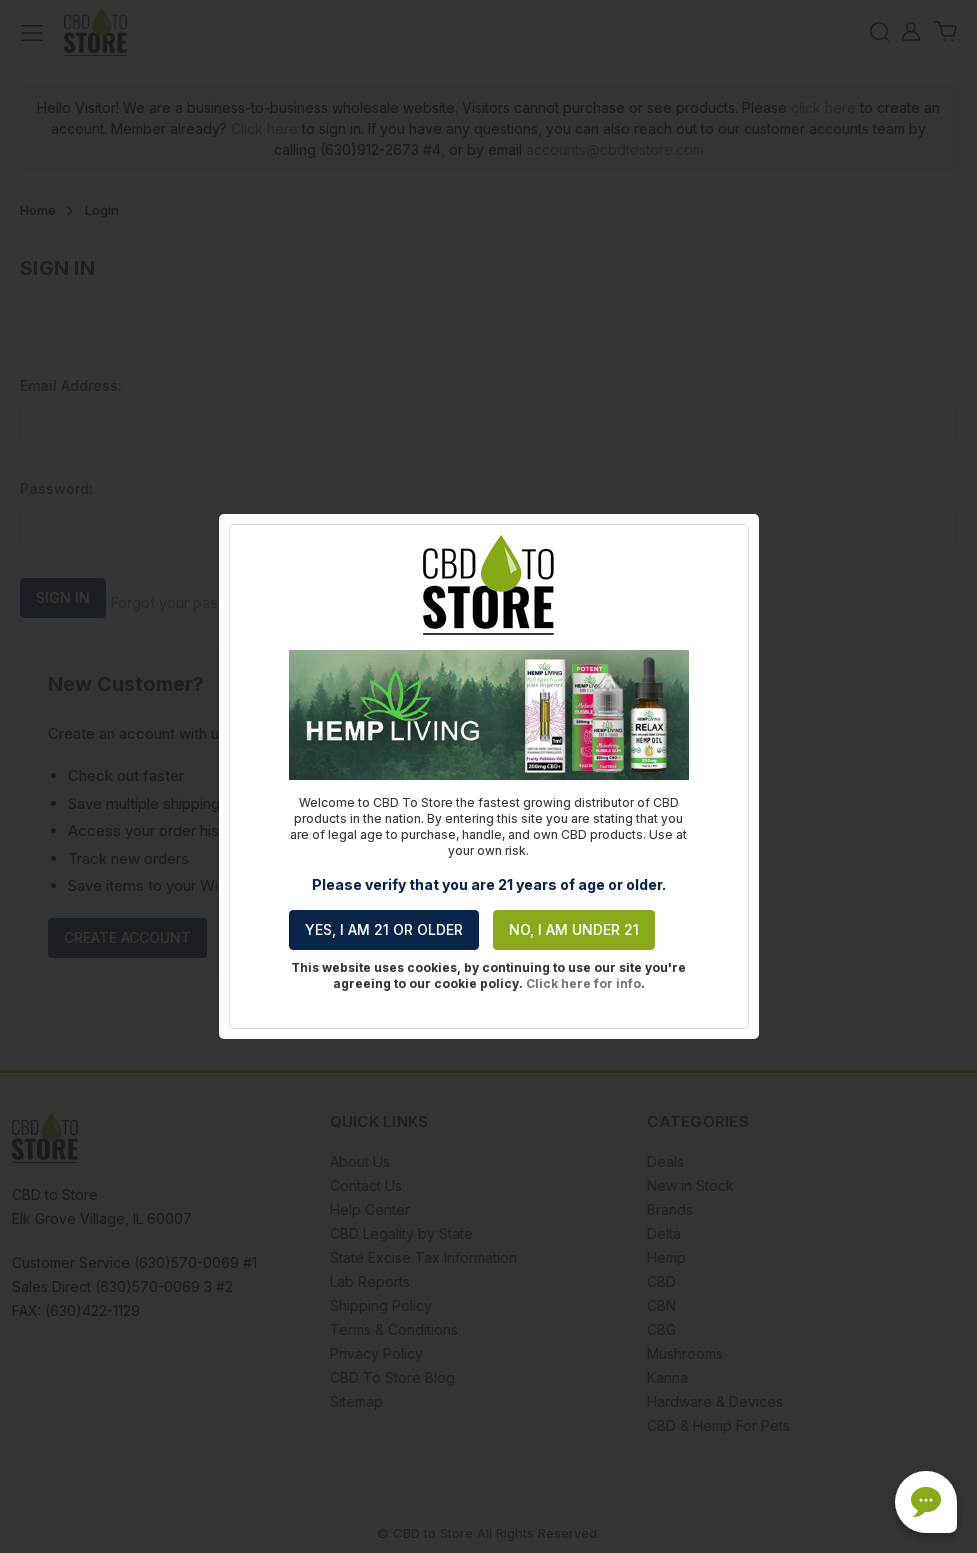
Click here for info (583, 983)
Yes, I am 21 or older (384, 929)
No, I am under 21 (574, 929)
